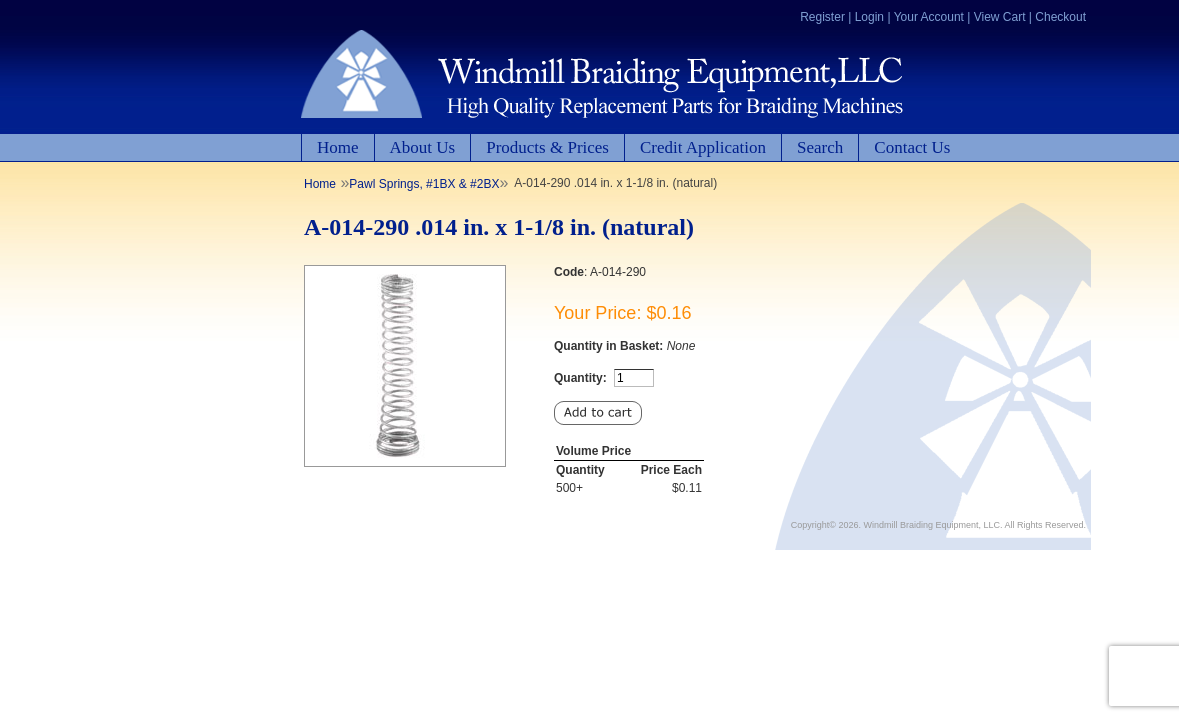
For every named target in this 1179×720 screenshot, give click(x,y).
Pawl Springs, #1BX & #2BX (424, 184)
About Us (423, 147)
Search (820, 147)
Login (869, 17)
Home (338, 147)
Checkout (1060, 17)
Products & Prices (547, 147)
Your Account (929, 17)
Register (822, 17)
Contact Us (912, 147)
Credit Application (703, 147)
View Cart (1000, 17)
